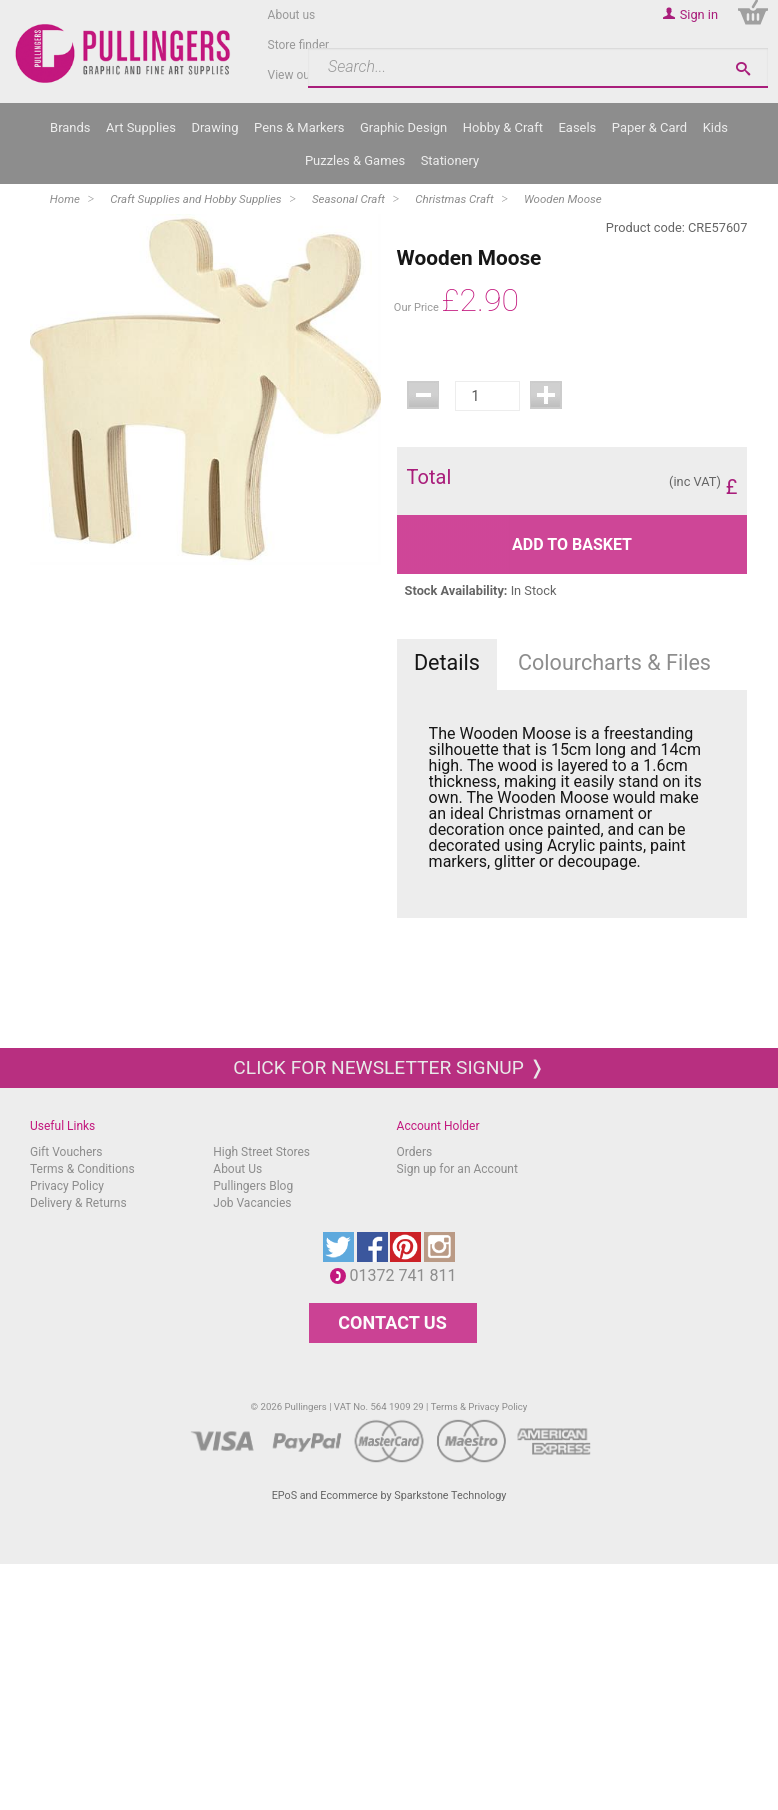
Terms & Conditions (82, 1169)
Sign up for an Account (457, 1169)
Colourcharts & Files (614, 662)
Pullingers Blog (253, 1186)
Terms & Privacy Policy (479, 1406)
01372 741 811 (408, 1275)
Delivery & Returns (78, 1203)
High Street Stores (261, 1152)
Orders (415, 1152)
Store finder (299, 45)
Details (447, 662)
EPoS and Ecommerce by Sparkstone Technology (389, 1495)
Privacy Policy (67, 1186)
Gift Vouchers (66, 1152)
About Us (237, 1169)
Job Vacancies (252, 1203)
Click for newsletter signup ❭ (388, 1067)
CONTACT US (392, 1322)
